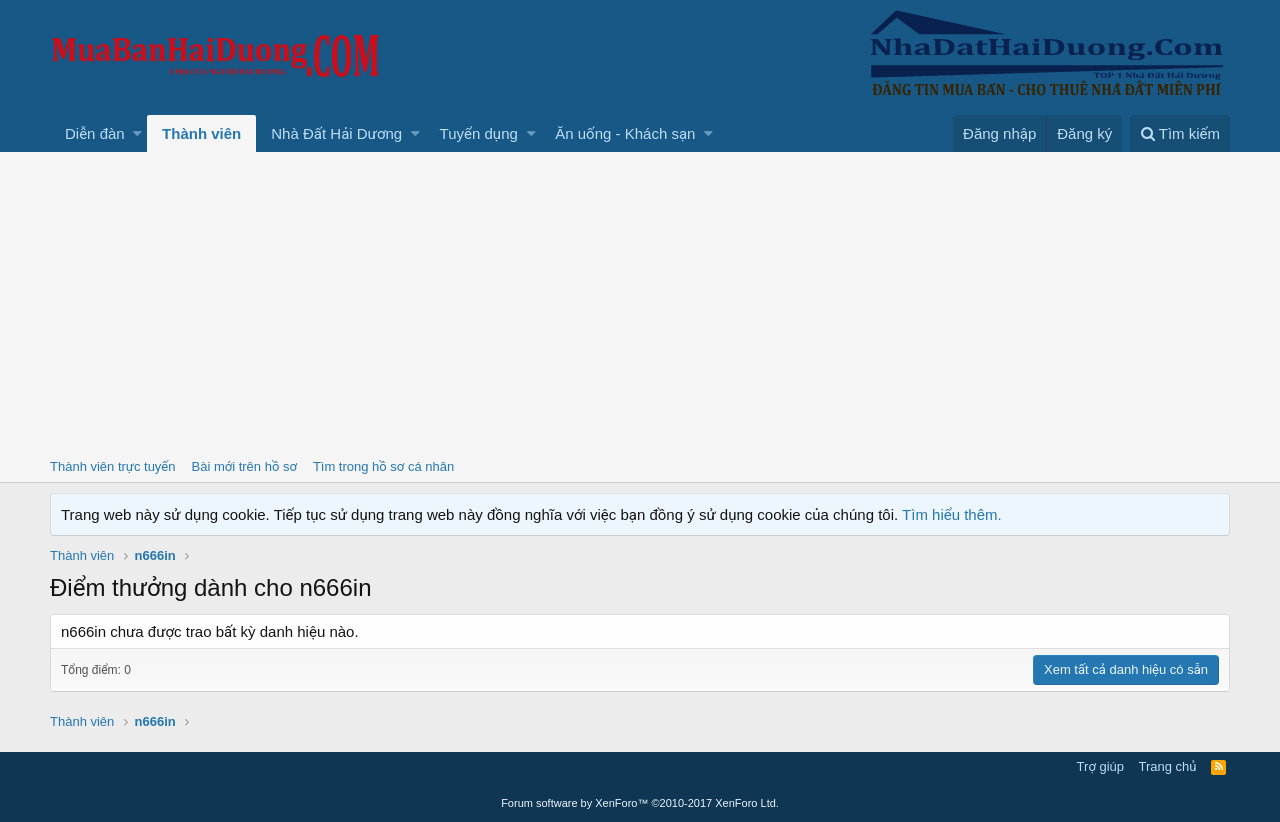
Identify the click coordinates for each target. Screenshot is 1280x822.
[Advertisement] (640, 302)
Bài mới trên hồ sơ (244, 466)
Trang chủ (1168, 766)
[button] (137, 133)
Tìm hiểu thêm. (952, 514)
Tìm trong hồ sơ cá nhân (383, 466)
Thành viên (201, 133)
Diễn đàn (95, 133)
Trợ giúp (1100, 766)
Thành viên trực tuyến (113, 466)
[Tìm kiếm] (1180, 133)
